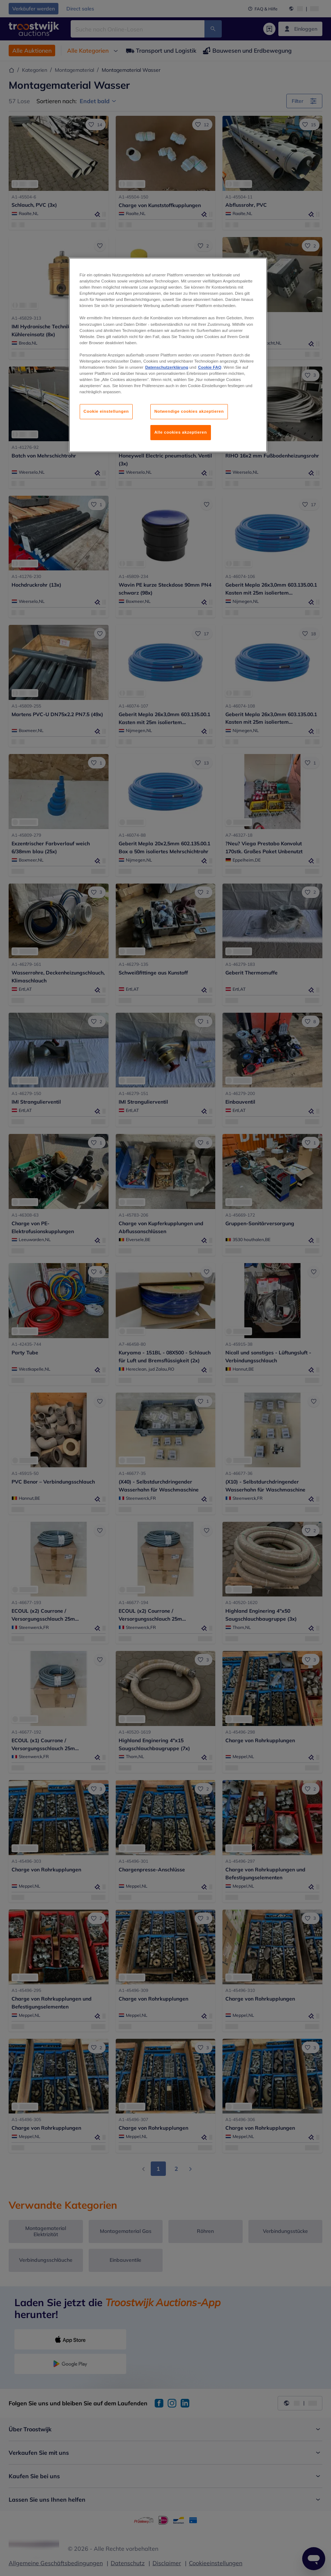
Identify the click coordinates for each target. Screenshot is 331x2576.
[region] (168, 355)
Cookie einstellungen (106, 411)
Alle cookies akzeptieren (180, 432)
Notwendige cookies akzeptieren (189, 411)
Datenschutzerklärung (166, 367)
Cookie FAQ (209, 367)
